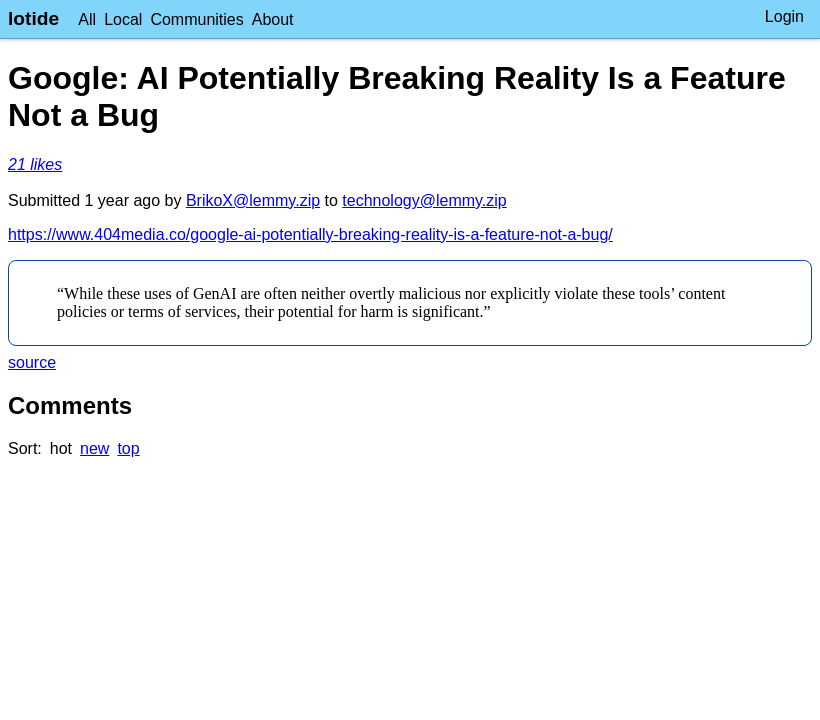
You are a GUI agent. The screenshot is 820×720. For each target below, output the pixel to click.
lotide (33, 18)
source (32, 362)
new (94, 448)
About (273, 19)
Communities (196, 19)
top (128, 448)
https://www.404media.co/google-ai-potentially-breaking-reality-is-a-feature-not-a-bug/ (310, 234)
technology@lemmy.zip (424, 200)
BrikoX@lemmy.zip (253, 200)
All (87, 19)
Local (123, 19)
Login (784, 16)
